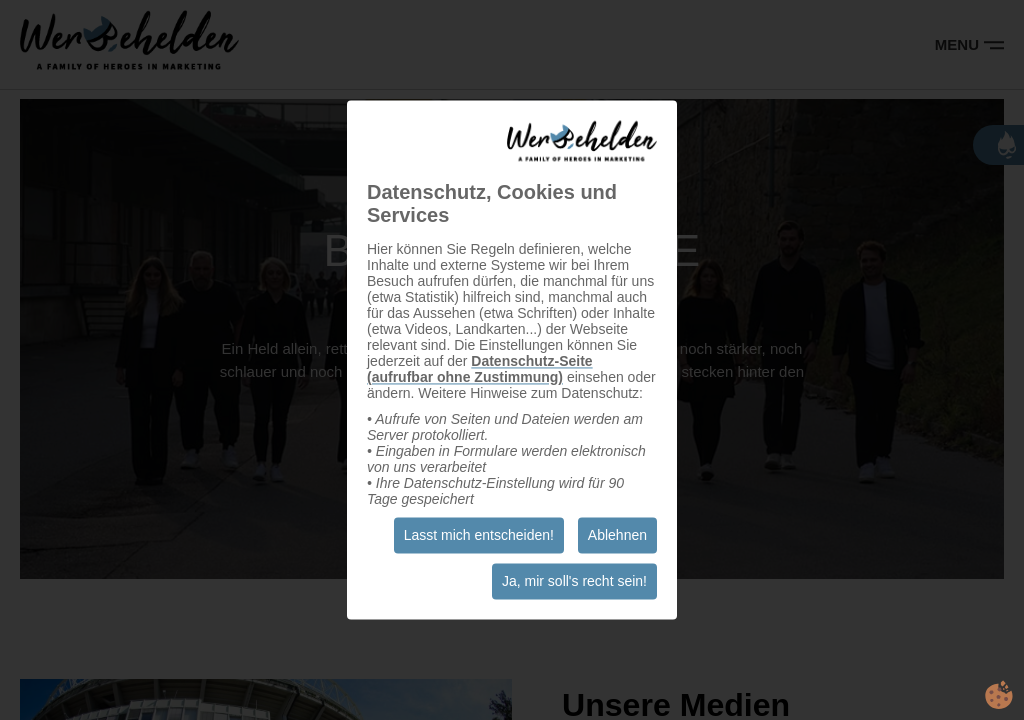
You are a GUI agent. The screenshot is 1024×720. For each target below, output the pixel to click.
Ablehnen (617, 536)
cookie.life (999, 695)
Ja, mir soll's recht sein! (574, 582)
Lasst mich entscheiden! (479, 536)
